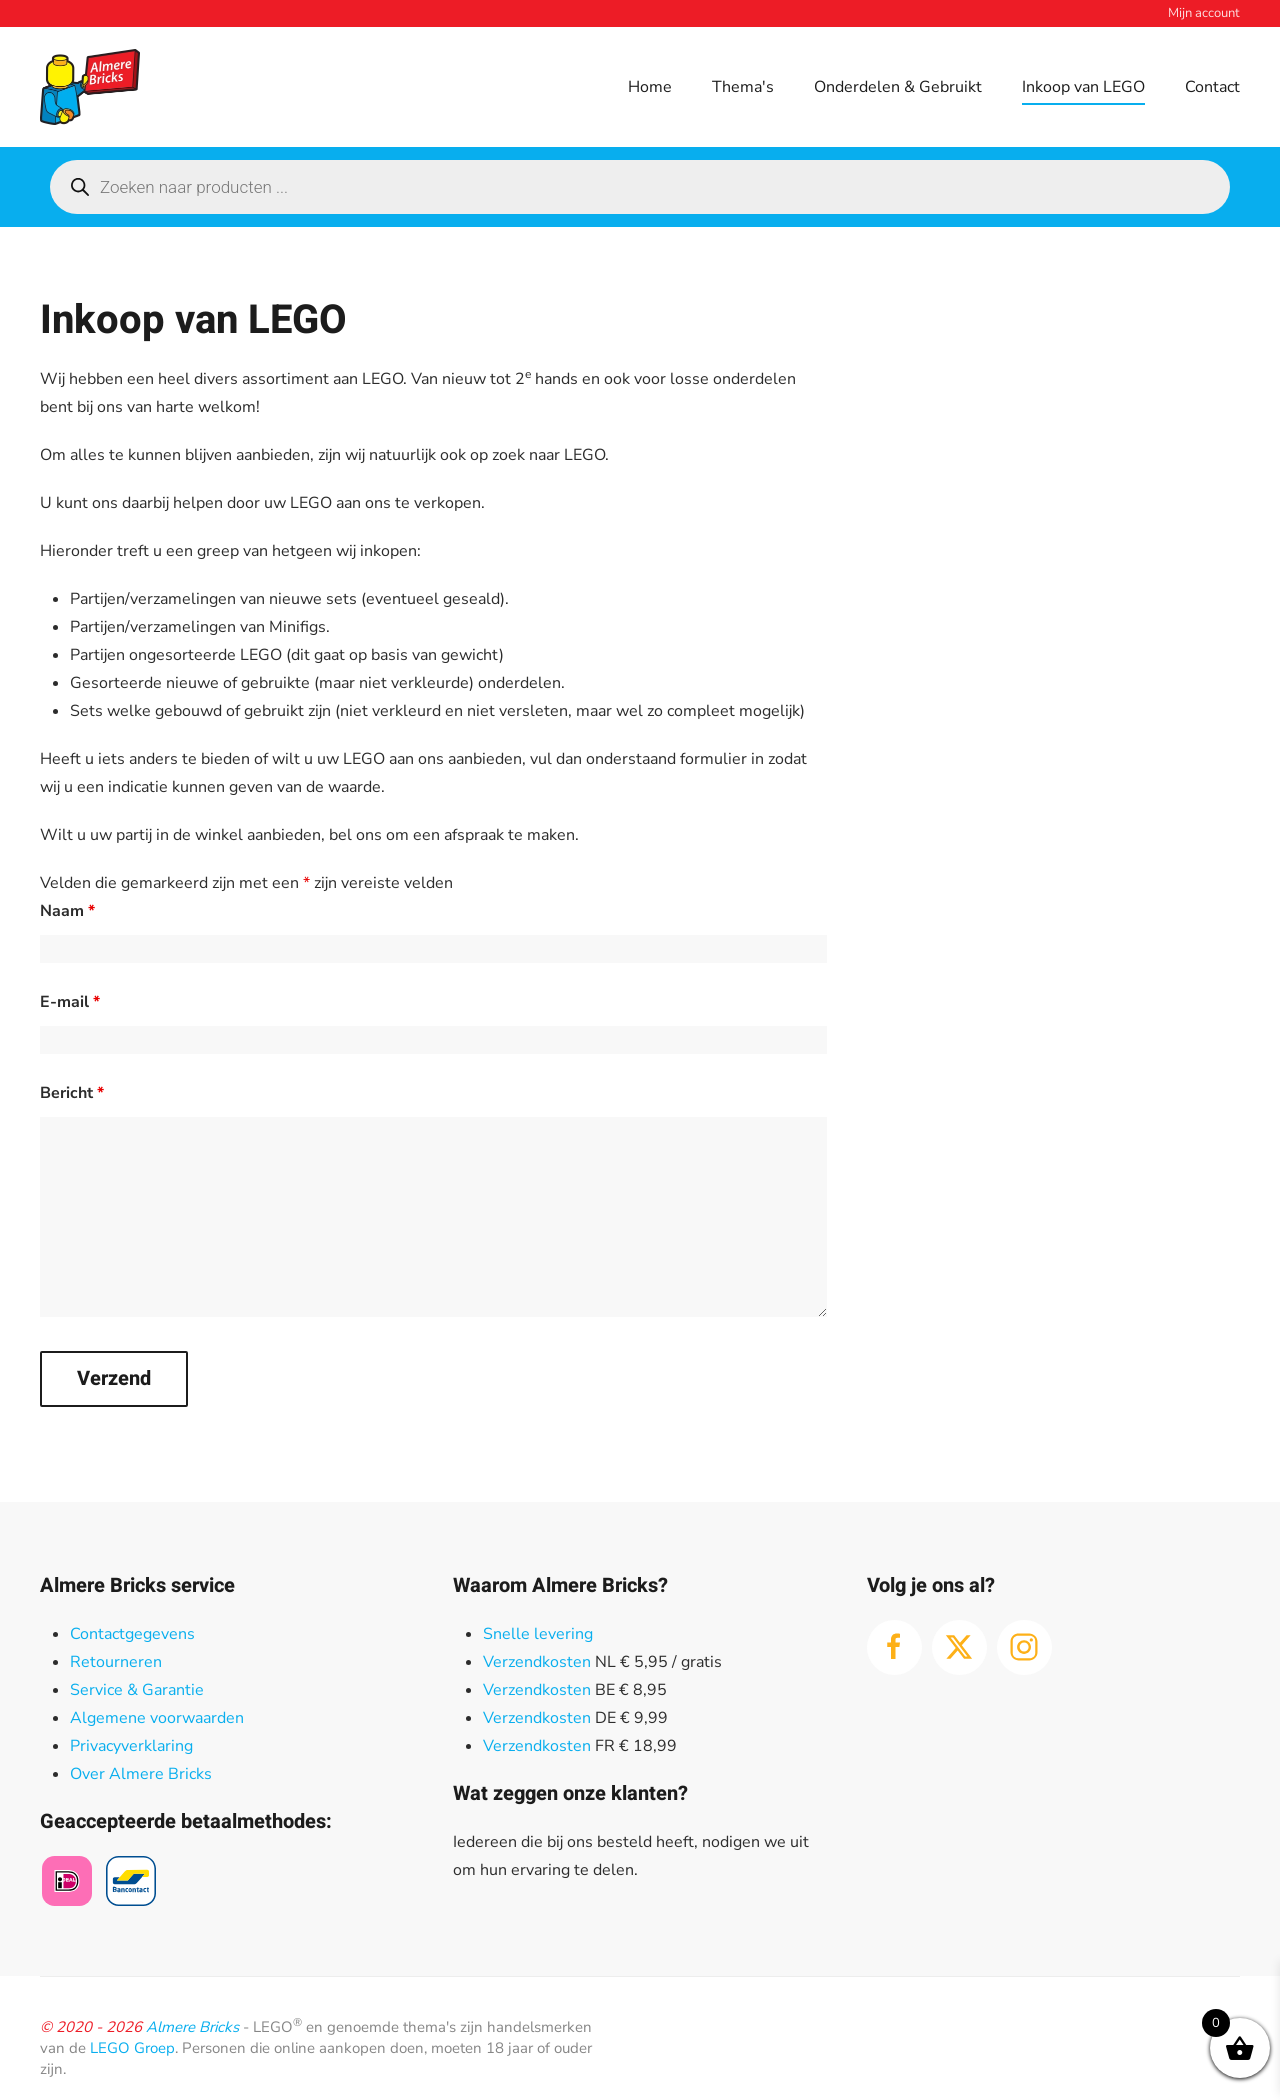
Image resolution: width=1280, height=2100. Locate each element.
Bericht (72, 1093)
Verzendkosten (537, 1662)
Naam (67, 911)
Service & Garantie (137, 1690)
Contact (1212, 87)
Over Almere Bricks (141, 1774)
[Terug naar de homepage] (90, 87)
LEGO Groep (132, 2048)
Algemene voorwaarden (157, 1718)
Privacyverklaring (131, 1746)
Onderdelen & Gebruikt (898, 87)
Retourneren (116, 1662)
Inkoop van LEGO (1083, 87)
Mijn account (1204, 13)
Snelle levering (538, 1634)
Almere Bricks (192, 2027)
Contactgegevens (132, 1634)
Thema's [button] (743, 87)
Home (650, 87)
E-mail (70, 1002)
